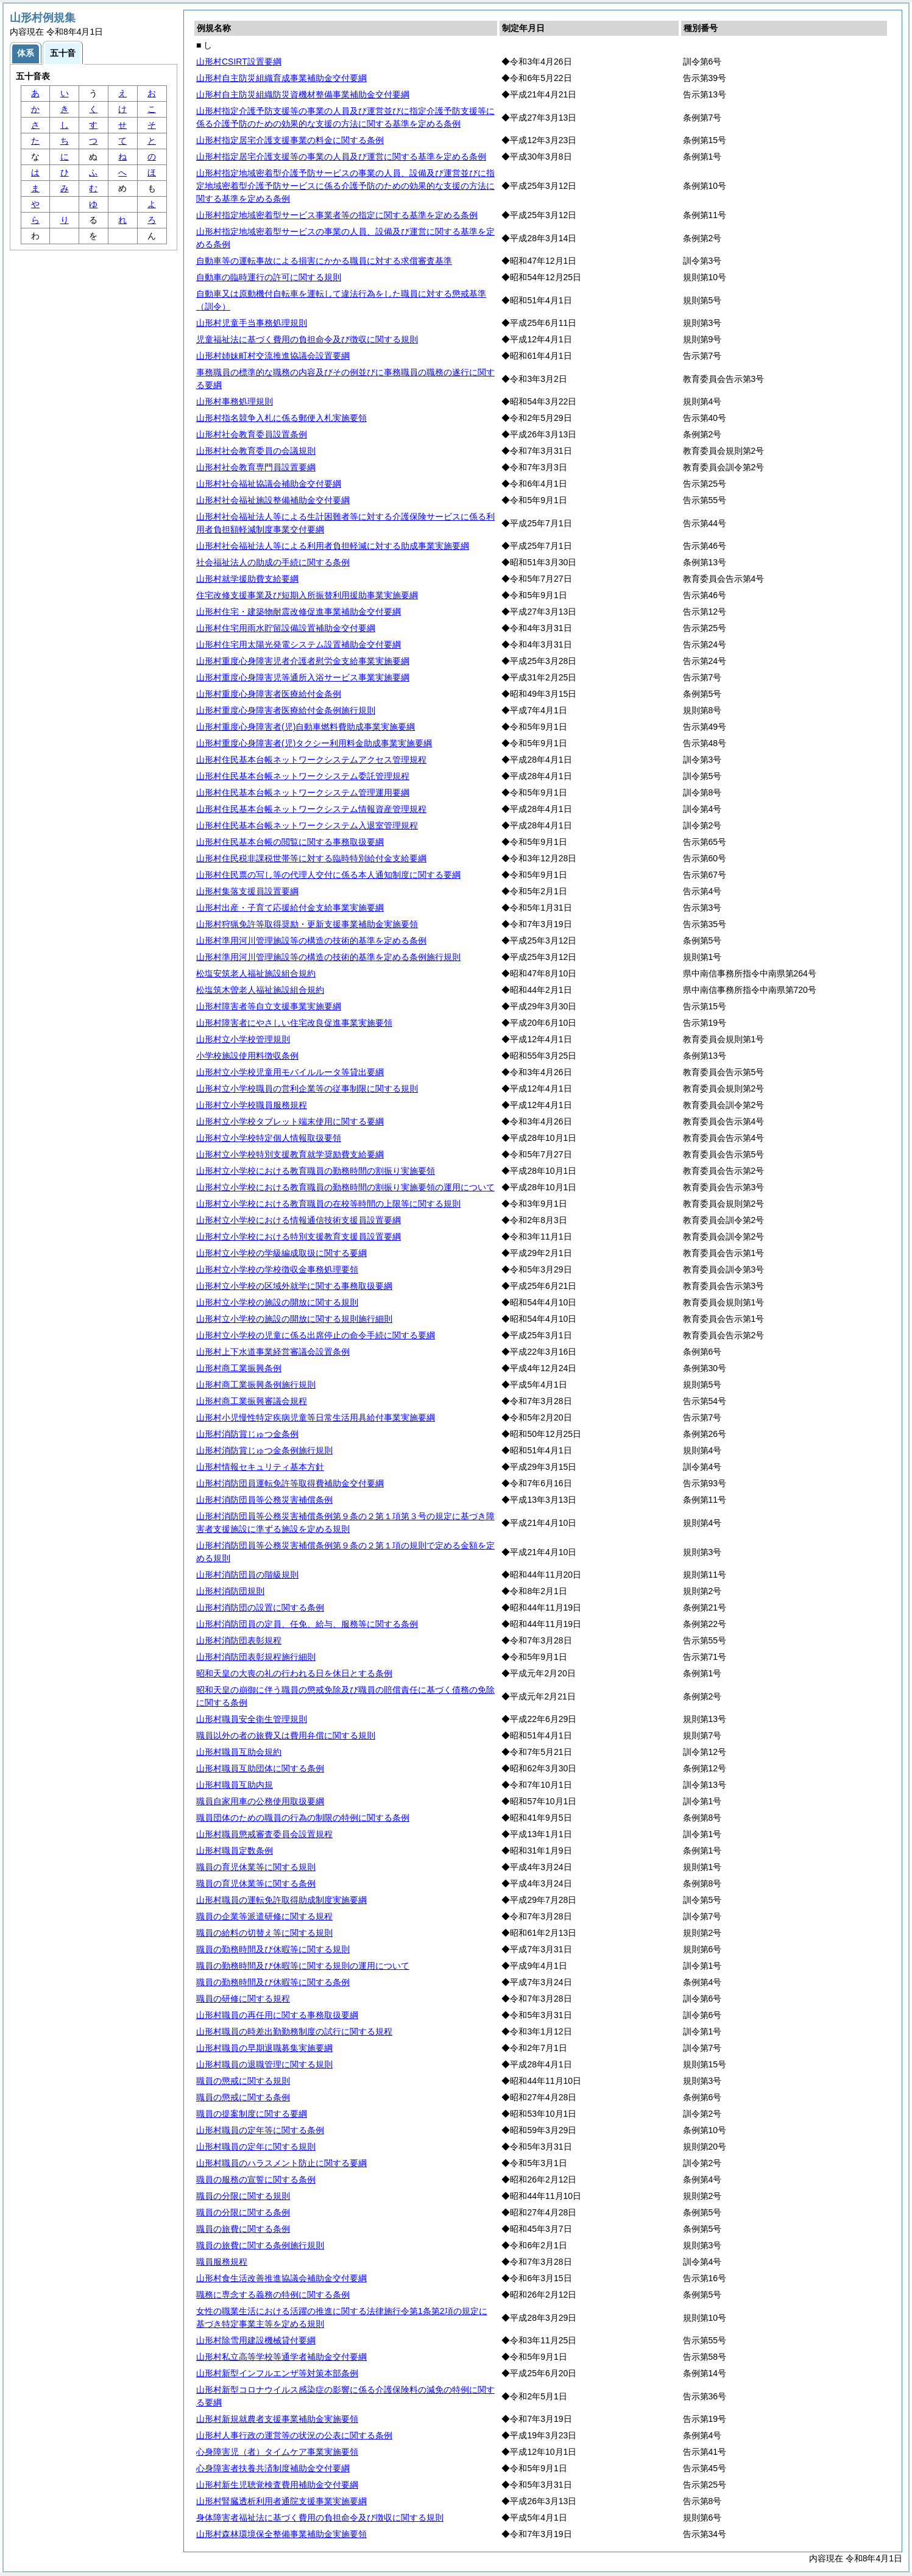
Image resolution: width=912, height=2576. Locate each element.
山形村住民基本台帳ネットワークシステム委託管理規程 (302, 776)
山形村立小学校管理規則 (243, 1039)
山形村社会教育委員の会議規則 (256, 451)
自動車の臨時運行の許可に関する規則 (268, 277)
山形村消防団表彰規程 (238, 1640)
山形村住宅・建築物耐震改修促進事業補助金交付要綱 (298, 611)
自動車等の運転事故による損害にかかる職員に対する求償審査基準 (324, 261)
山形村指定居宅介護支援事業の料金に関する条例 (290, 140)
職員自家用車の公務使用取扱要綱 (260, 1801)
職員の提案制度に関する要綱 (251, 2114)
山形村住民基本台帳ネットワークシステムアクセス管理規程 (311, 759)
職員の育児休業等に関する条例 (256, 1883)
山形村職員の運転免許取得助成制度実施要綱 (281, 1900)
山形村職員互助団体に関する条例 (260, 1768)
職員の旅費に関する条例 (243, 2229)
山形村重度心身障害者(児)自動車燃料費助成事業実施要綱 (305, 727)
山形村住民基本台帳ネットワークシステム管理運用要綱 (302, 792)
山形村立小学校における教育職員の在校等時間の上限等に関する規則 (328, 1204)
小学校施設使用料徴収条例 (247, 1055)
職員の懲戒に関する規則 (243, 2081)
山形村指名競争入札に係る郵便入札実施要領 (281, 418)
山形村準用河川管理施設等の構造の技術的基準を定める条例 (311, 940)
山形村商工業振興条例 (238, 1368)
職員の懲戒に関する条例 (243, 2097)
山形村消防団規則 (230, 1591)
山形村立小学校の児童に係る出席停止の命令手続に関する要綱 (315, 1335)
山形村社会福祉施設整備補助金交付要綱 (273, 500)
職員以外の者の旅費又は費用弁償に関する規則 (285, 1735)
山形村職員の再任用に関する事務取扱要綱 (277, 2015)
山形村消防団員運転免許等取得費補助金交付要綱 (290, 1483)
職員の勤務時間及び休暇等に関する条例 (273, 1982)
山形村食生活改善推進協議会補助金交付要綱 (281, 2278)
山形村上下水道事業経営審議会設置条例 (273, 1352)
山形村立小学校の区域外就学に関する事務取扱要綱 (294, 1286)
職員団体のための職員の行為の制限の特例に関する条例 (302, 1818)
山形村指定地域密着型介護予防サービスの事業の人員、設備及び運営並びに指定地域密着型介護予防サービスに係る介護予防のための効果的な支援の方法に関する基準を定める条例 (345, 185)
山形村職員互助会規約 (238, 1752)
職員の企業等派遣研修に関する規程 (264, 1916)
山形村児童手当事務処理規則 (251, 323)
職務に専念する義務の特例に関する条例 (273, 2294)
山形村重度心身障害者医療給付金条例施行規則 (285, 710)
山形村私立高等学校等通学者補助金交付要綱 (281, 2357)
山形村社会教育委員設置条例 (251, 434)
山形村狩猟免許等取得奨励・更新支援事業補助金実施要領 (307, 924)
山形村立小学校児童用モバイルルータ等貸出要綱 (290, 1072)
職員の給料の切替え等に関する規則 (264, 1933)
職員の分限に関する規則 (243, 2196)
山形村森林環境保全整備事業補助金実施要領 (281, 2534)
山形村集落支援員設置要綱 (247, 891)
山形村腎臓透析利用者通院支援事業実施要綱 (281, 2501)
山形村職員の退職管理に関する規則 (264, 2064)
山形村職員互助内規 (234, 1785)
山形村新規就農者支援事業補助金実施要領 (277, 2419)
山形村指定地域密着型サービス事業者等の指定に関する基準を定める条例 (337, 215)
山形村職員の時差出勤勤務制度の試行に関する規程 (294, 2031)
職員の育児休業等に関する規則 (256, 1867)
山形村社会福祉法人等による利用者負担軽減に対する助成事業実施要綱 (332, 546)
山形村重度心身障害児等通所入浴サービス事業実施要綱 (302, 677)
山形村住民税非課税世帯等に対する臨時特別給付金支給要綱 (311, 858)
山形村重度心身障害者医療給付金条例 (268, 694)
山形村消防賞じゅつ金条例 (247, 1434)
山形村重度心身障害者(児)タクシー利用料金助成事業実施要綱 (314, 743)
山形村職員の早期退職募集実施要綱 (264, 2048)
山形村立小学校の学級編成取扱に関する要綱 (281, 1253)
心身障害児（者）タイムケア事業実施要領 (277, 2452)
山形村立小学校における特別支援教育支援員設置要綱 (298, 1236)
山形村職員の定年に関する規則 (256, 2146)
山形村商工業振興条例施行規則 (256, 1384)
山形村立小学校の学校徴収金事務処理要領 (277, 1269)
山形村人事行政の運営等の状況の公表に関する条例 (294, 2435)
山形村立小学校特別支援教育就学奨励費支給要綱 (290, 1154)
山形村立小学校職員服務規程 (251, 1105)
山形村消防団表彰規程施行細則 (256, 1657)
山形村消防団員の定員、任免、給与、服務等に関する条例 (307, 1624)
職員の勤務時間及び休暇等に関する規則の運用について (302, 1966)
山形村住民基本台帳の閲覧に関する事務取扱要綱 (290, 842)
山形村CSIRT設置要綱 (238, 61)
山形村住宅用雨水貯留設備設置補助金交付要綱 (285, 628)
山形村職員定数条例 (234, 1850)
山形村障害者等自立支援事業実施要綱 (268, 1006)
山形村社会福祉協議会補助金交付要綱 (268, 484)
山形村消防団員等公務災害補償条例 (264, 1500)
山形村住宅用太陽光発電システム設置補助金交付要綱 (298, 644)
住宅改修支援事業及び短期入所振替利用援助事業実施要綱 (307, 595)
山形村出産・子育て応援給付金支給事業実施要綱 (290, 907)
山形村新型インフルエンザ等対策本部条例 (277, 2373)
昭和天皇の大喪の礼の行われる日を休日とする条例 (294, 1673)
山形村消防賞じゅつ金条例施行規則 (264, 1450)
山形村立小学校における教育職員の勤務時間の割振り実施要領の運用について (345, 1187)
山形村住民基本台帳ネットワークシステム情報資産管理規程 (311, 809)
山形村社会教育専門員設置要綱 (256, 467)
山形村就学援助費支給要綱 (247, 579)
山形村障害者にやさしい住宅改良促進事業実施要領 (294, 1023)
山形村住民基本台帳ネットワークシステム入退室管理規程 (307, 825)
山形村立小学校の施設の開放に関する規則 (277, 1302)
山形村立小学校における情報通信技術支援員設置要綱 (298, 1220)
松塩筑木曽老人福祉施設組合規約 (260, 990)
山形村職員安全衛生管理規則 (251, 1719)
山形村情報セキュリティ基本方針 (260, 1467)
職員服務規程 (221, 2262)
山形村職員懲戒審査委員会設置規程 (264, 1834)
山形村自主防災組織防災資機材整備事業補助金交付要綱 (302, 94)
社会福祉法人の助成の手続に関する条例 (273, 562)
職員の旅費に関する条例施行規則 (260, 2245)
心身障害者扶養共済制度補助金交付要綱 (273, 2468)
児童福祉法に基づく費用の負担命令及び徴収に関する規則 (307, 339)
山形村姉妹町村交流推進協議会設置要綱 (273, 356)
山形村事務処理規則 (234, 401)
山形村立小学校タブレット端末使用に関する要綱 (290, 1121)
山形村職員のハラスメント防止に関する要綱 (281, 2163)
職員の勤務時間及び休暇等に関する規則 (273, 1949)
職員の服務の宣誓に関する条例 (256, 2179)
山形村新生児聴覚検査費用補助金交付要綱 (277, 2485)
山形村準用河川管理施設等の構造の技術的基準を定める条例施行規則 (328, 957)
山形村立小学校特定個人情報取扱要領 (268, 1138)
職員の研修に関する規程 (243, 1998)
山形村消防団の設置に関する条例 (260, 1607)
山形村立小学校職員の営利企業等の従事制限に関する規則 (307, 1088)
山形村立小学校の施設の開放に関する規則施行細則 (294, 1319)
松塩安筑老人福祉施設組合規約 (256, 973)
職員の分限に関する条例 (243, 2212)
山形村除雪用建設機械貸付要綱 (256, 2340)
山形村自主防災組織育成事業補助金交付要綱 (281, 78)
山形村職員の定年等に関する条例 (260, 2130)
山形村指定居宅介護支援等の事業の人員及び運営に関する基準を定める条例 (341, 156)
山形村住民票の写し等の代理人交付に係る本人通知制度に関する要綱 (328, 875)
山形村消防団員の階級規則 (247, 1574)
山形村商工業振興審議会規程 (251, 1401)
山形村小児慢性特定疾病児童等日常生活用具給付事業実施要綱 (315, 1417)
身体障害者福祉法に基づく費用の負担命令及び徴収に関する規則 (320, 2517)
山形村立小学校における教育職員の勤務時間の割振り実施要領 (315, 1171)
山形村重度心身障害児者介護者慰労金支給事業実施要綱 (302, 661)
